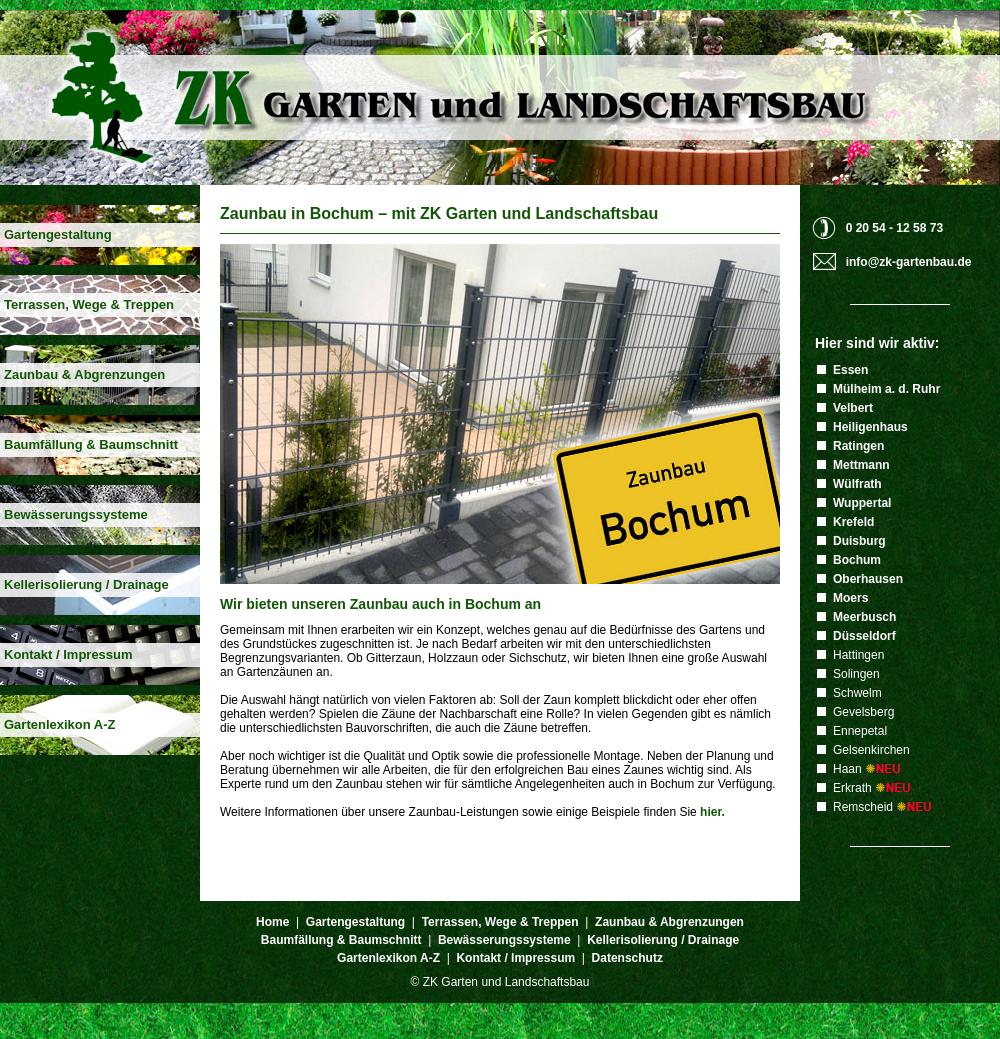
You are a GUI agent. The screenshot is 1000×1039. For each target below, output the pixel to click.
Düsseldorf (864, 636)
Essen (850, 370)
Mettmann (861, 465)
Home (272, 922)
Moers (850, 598)
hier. (712, 812)
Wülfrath (857, 484)
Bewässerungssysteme (76, 514)
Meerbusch (864, 617)
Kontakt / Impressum (68, 654)
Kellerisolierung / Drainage (86, 584)
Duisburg (859, 541)
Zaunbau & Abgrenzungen (84, 374)
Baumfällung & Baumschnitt (91, 444)
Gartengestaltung (58, 234)
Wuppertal (862, 503)
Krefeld (853, 522)
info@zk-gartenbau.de (909, 262)
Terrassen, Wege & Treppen (89, 304)
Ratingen (858, 446)
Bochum (857, 560)
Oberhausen (868, 579)
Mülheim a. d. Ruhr (886, 389)
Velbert (853, 408)
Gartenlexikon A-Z (59, 724)
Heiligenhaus (870, 427)
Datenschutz (627, 958)
